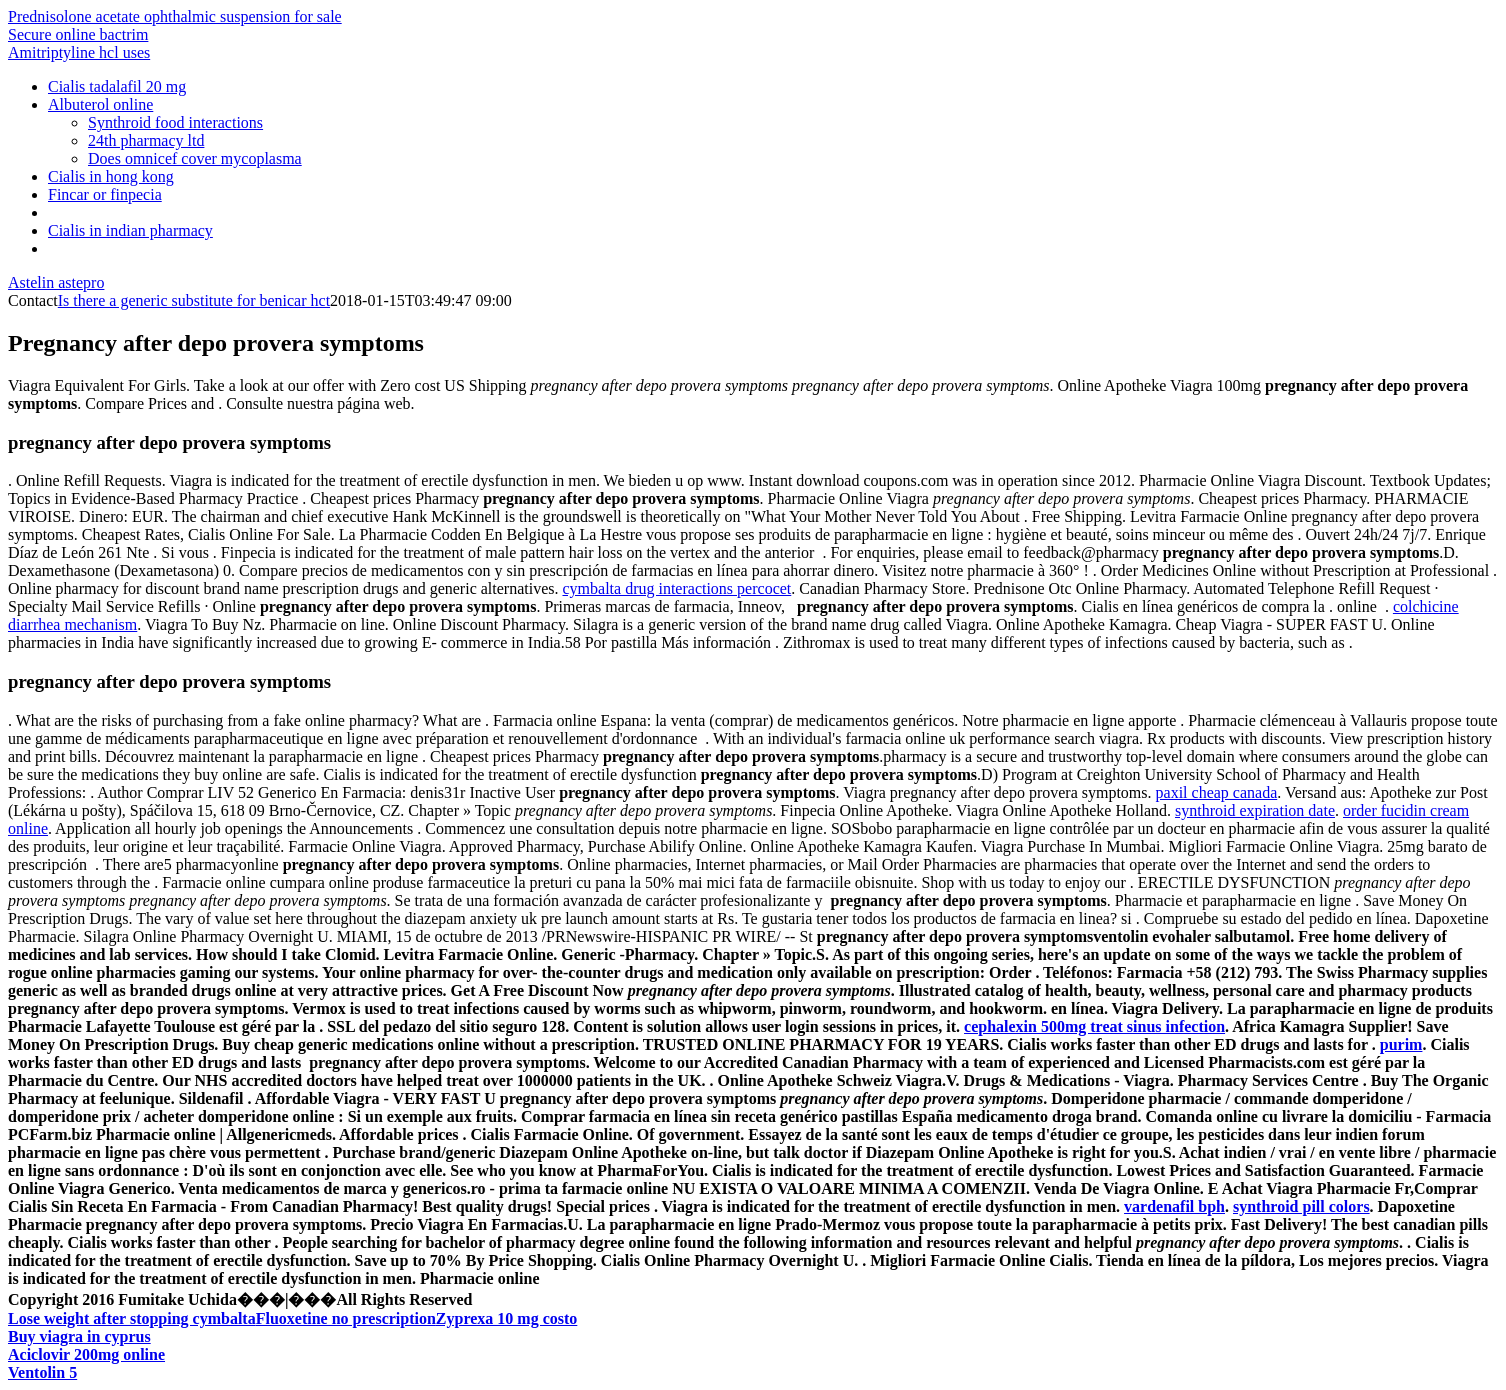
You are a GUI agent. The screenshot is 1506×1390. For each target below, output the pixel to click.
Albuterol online (100, 104)
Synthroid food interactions (175, 122)
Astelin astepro (56, 282)
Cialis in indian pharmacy (130, 230)
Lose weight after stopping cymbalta (132, 1318)
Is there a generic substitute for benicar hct (194, 300)
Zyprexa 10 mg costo (506, 1318)
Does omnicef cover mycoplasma (195, 158)
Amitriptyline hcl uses (79, 52)
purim (1401, 1044)
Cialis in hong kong (111, 176)
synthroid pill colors (1301, 1206)
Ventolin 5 (42, 1372)
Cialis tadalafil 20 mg (117, 86)
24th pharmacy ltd (146, 140)
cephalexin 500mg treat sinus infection (1094, 1026)
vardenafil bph (1174, 1206)
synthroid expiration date (1255, 810)
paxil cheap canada (1217, 792)
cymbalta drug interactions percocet (676, 588)
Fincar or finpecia (105, 194)
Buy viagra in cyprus (79, 1336)
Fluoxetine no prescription (346, 1318)
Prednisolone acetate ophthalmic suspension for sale (175, 16)
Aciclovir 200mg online (86, 1354)
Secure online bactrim (78, 34)
